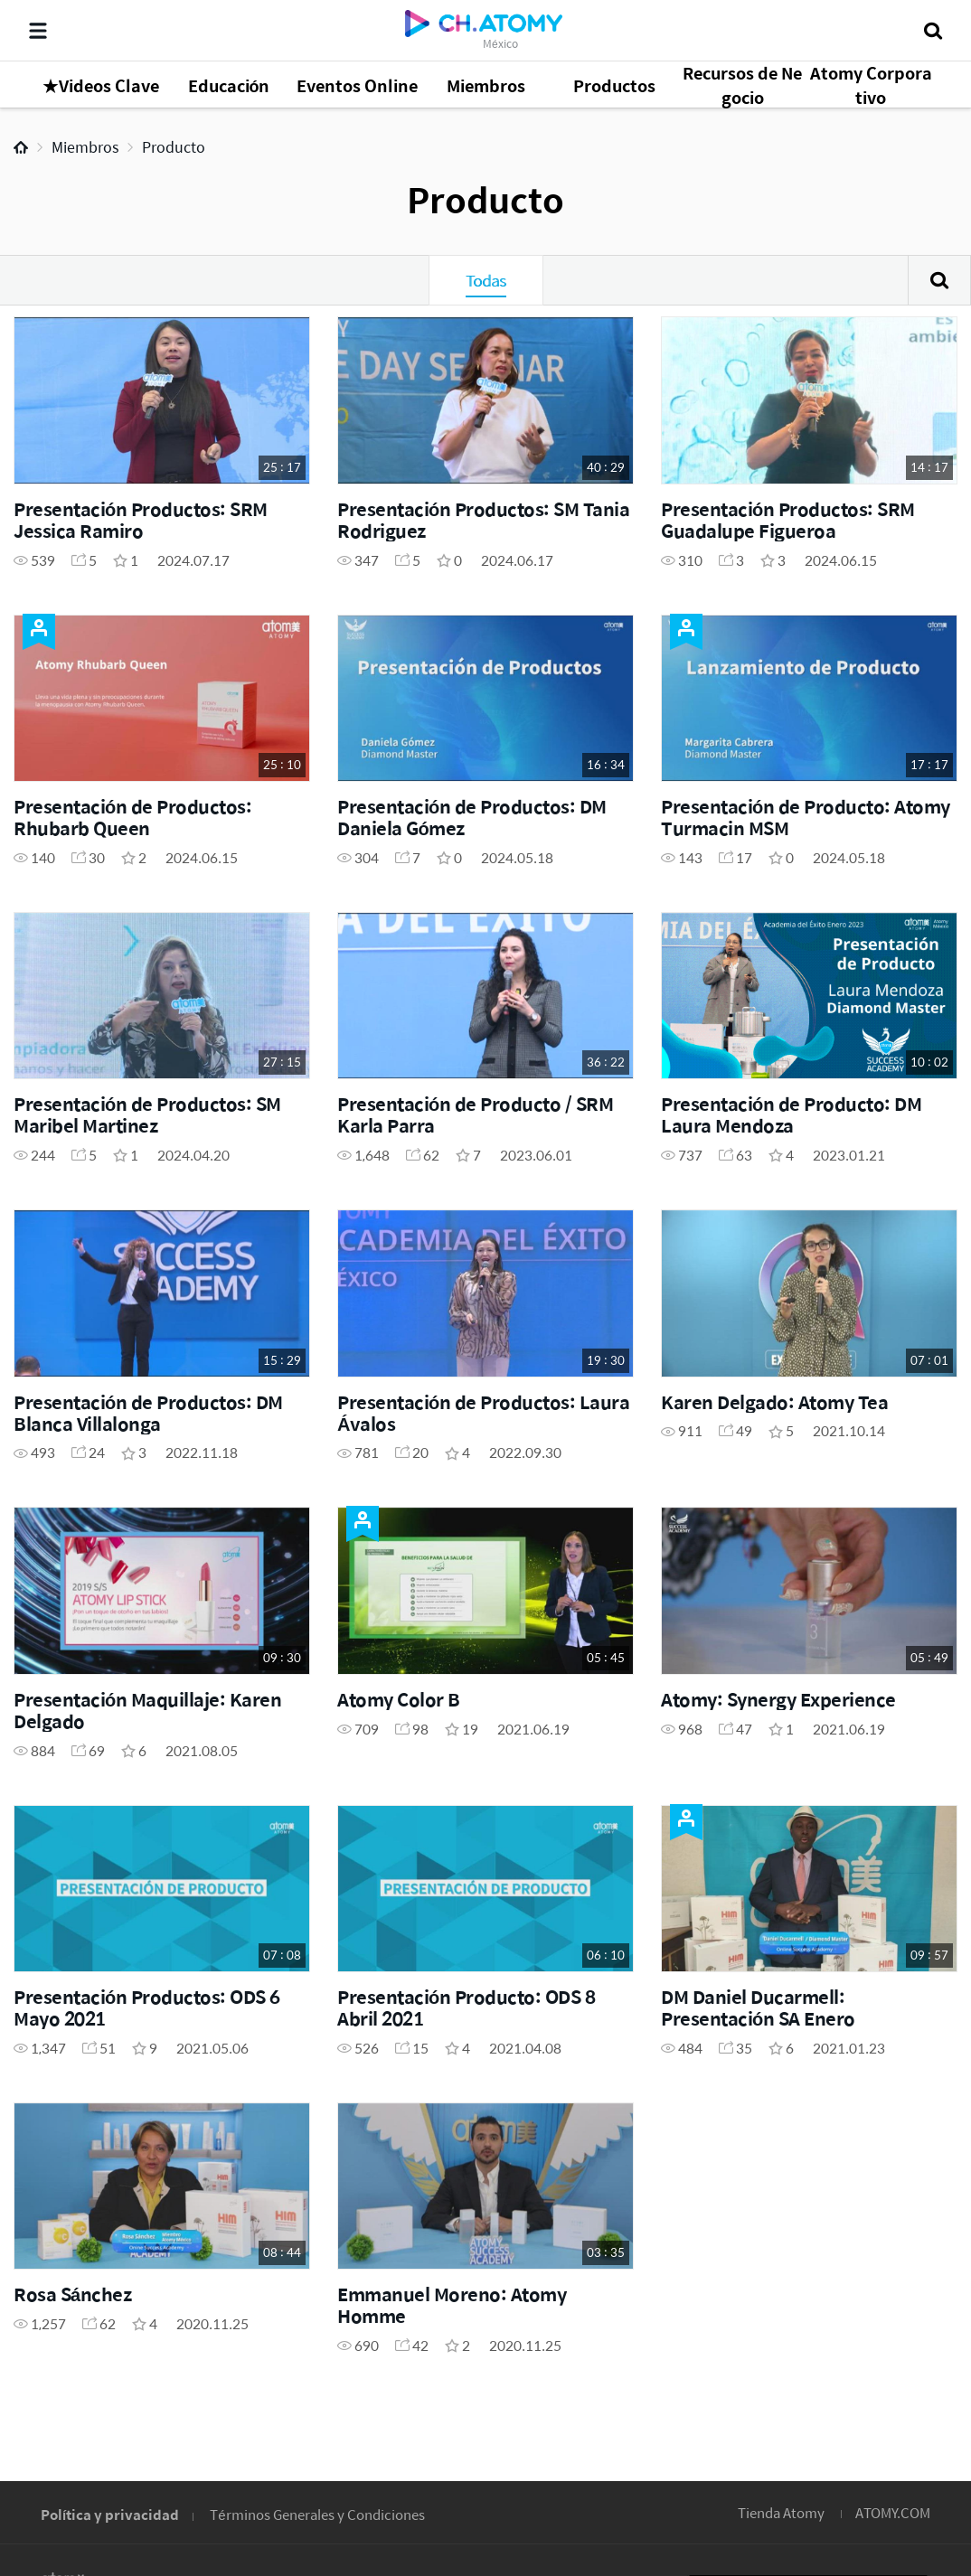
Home (21, 147)
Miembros (85, 147)
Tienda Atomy (781, 2512)
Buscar (939, 280)
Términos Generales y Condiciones (317, 2514)
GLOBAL (931, 2401)
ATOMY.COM (892, 2512)
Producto (173, 147)
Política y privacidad (110, 2514)
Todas (486, 280)
